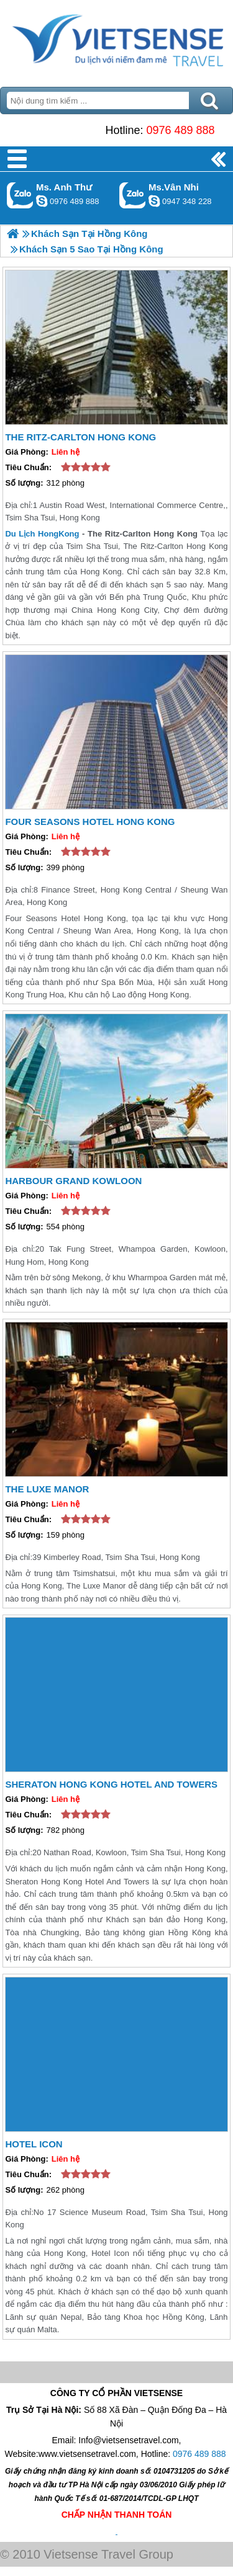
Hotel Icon (33, 2144)
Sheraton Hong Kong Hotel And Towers (111, 1784)
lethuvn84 (41, 201)
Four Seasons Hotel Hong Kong (90, 821)
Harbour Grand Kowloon (73, 1180)
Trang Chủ (116, 40)
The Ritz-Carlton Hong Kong (80, 437)
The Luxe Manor (47, 1489)
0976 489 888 (180, 130)
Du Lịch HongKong (42, 533)
